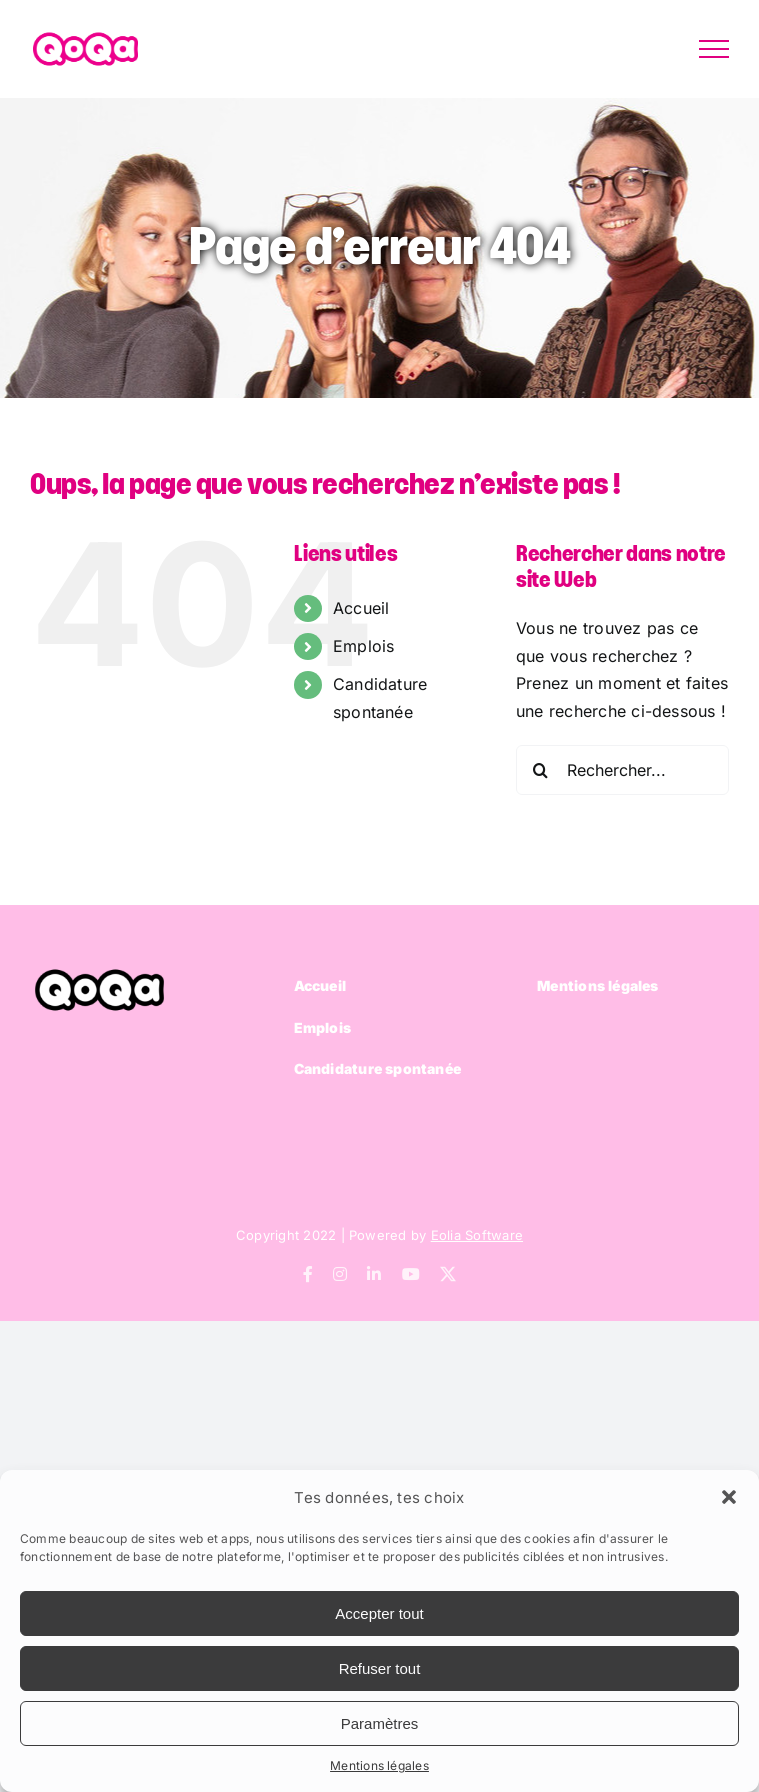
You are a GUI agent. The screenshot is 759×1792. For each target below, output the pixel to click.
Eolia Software (477, 1235)
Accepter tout (379, 1613)
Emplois (364, 646)
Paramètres (380, 1723)
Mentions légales (379, 1765)
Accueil (361, 608)
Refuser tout (380, 1668)
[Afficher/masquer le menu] (714, 49)
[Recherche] (541, 770)
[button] (729, 1497)
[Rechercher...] (622, 770)
